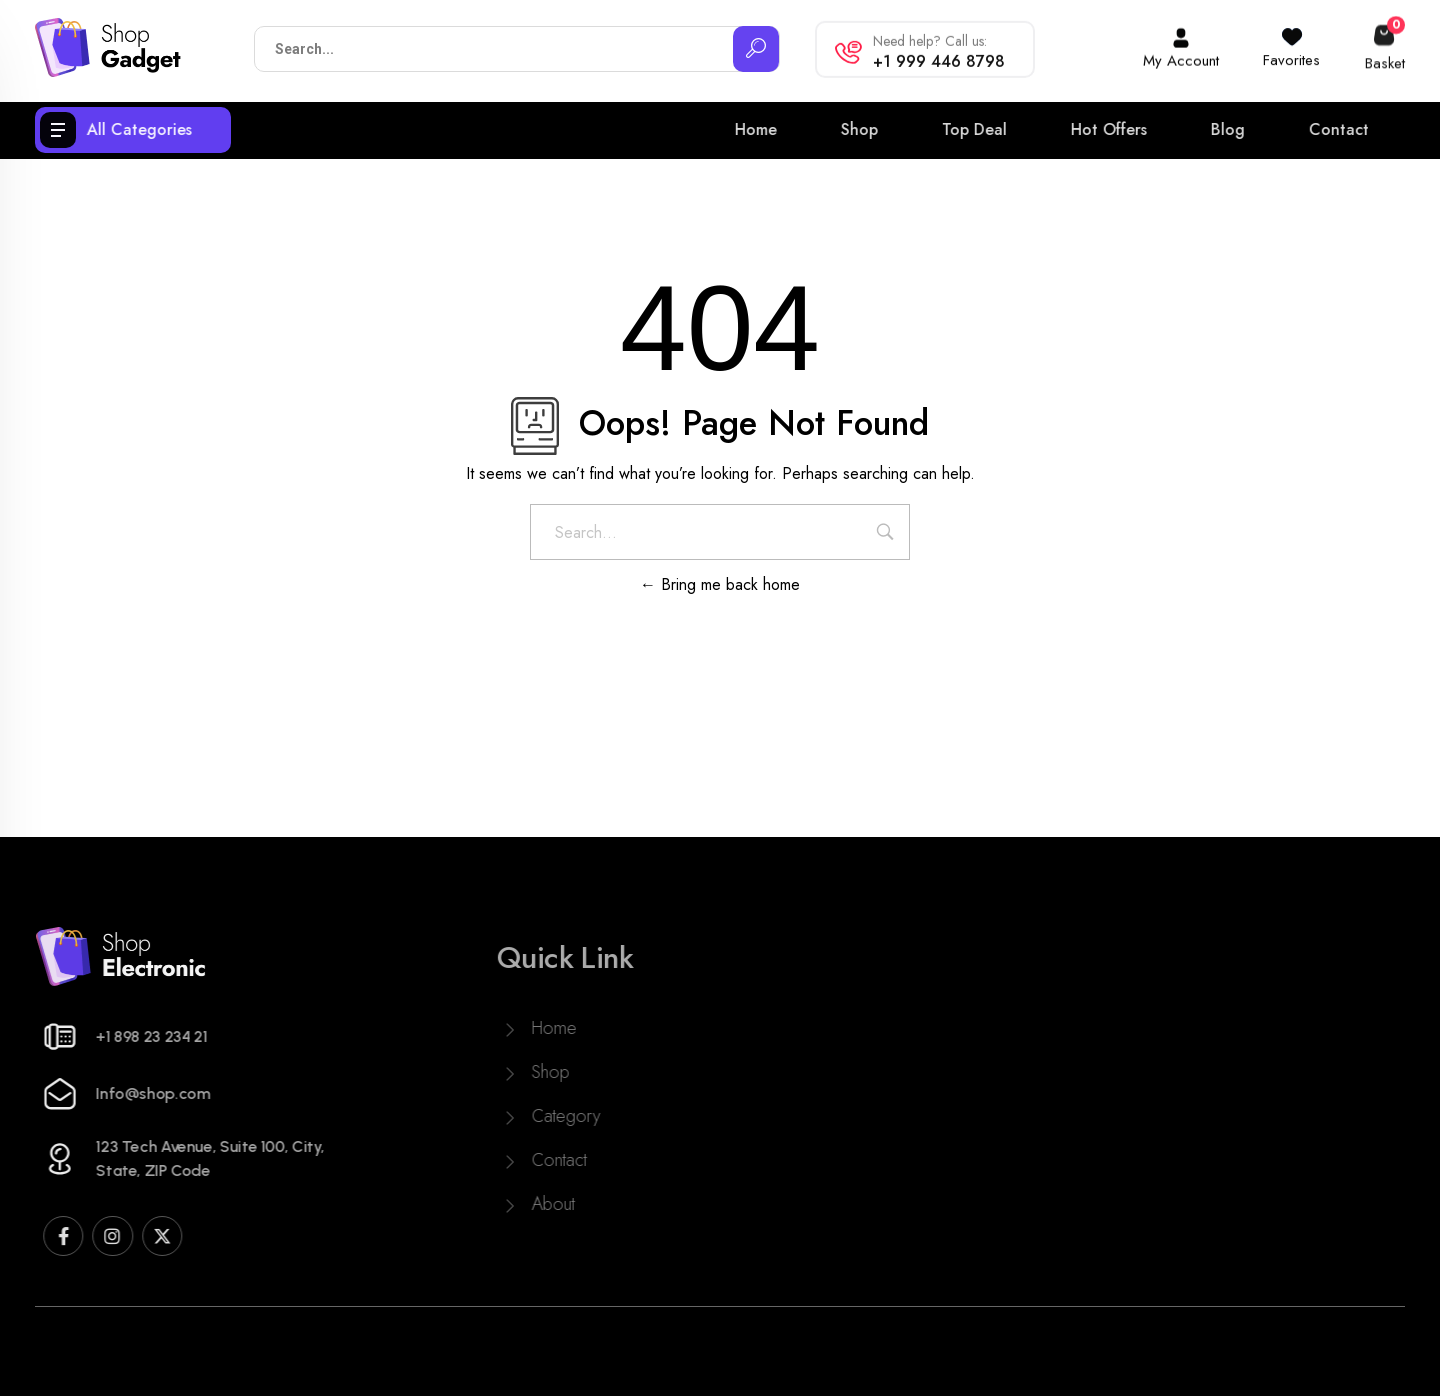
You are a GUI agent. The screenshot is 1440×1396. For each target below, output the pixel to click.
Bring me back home (720, 584)
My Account (1181, 55)
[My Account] (1181, 32)
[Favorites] (1292, 29)
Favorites (1291, 52)
